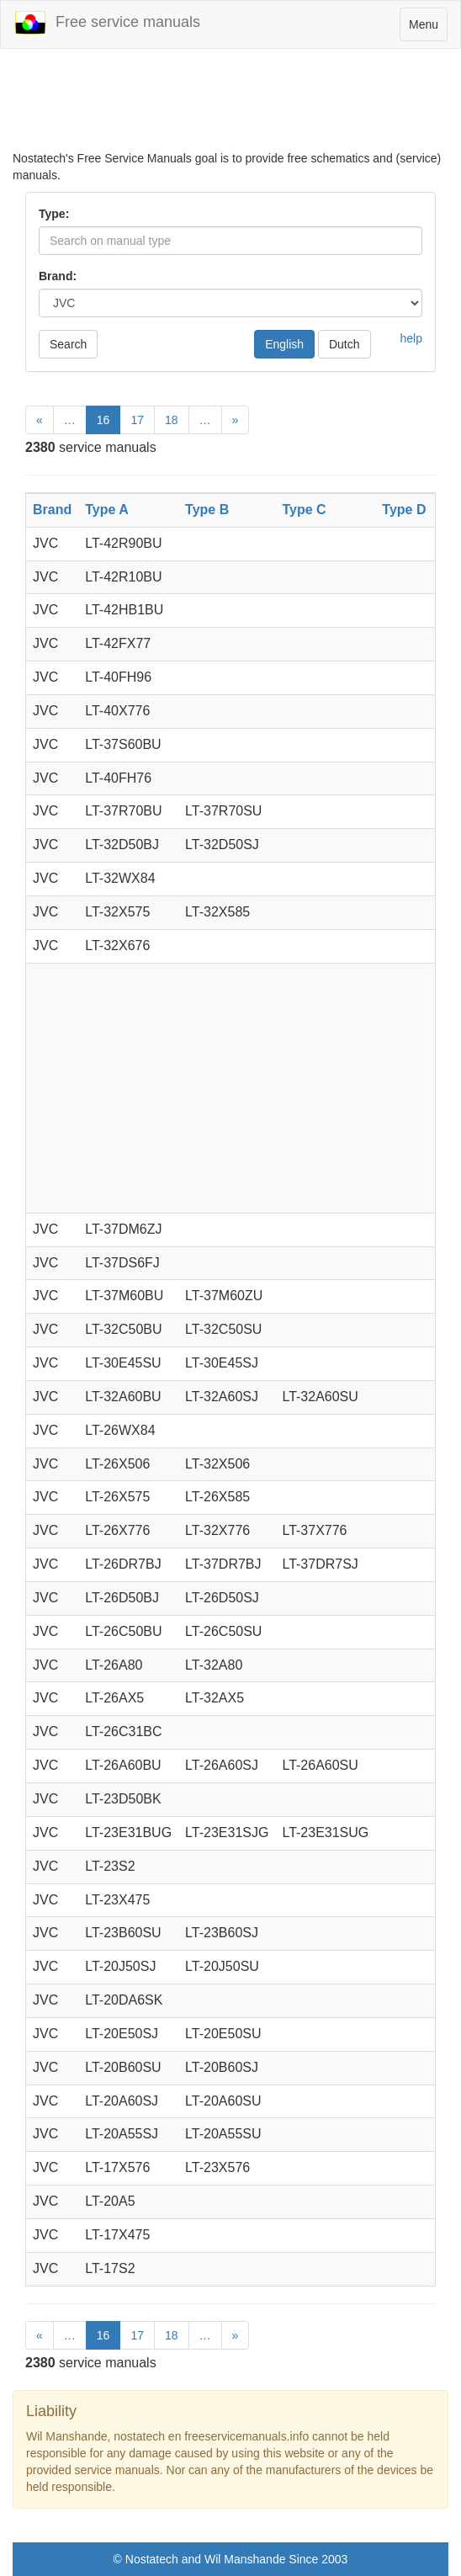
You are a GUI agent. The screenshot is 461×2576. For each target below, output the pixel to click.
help (411, 338)
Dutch (344, 344)
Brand (52, 509)
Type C (304, 509)
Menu (428, 28)
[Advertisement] (230, 108)
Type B (207, 509)
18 (171, 420)
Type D (404, 509)
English (284, 344)
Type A (107, 509)
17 (137, 420)
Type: (54, 213)
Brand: (58, 276)
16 (103, 420)
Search (68, 344)
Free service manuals (106, 22)
